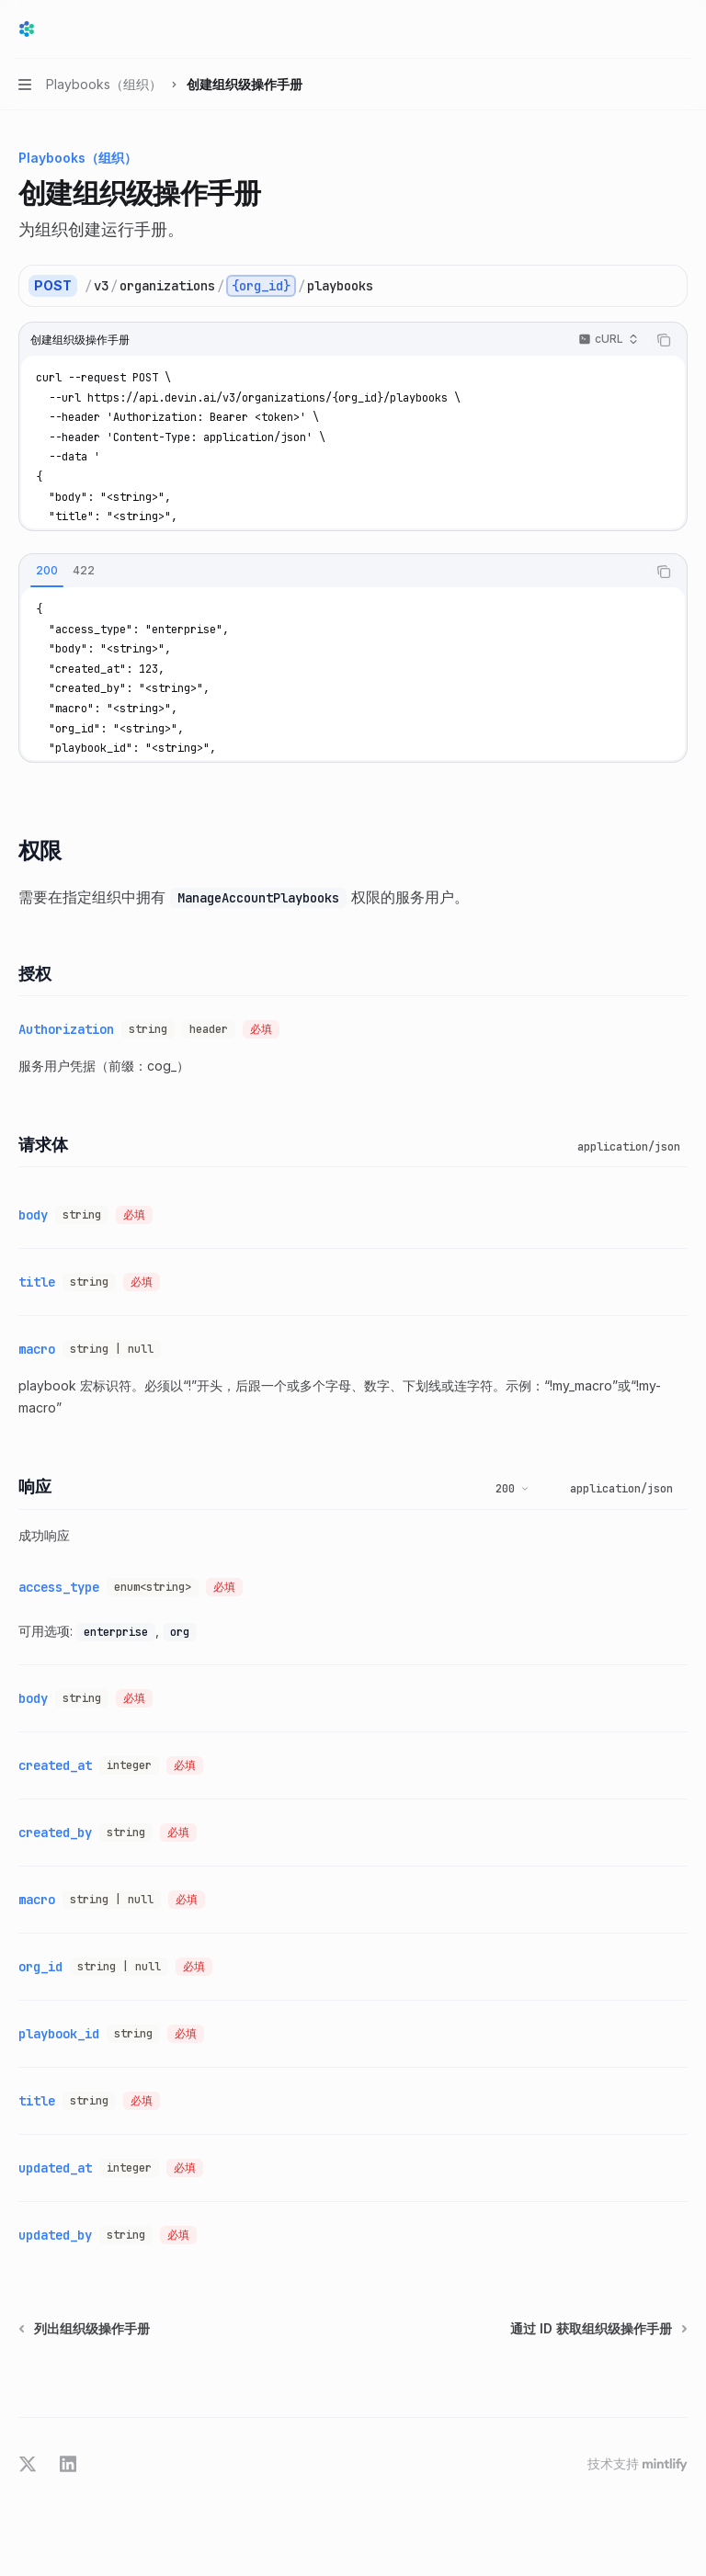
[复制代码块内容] (664, 340)
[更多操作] (682, 29)
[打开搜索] (647, 29)
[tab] (46, 571)
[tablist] (332, 571)
